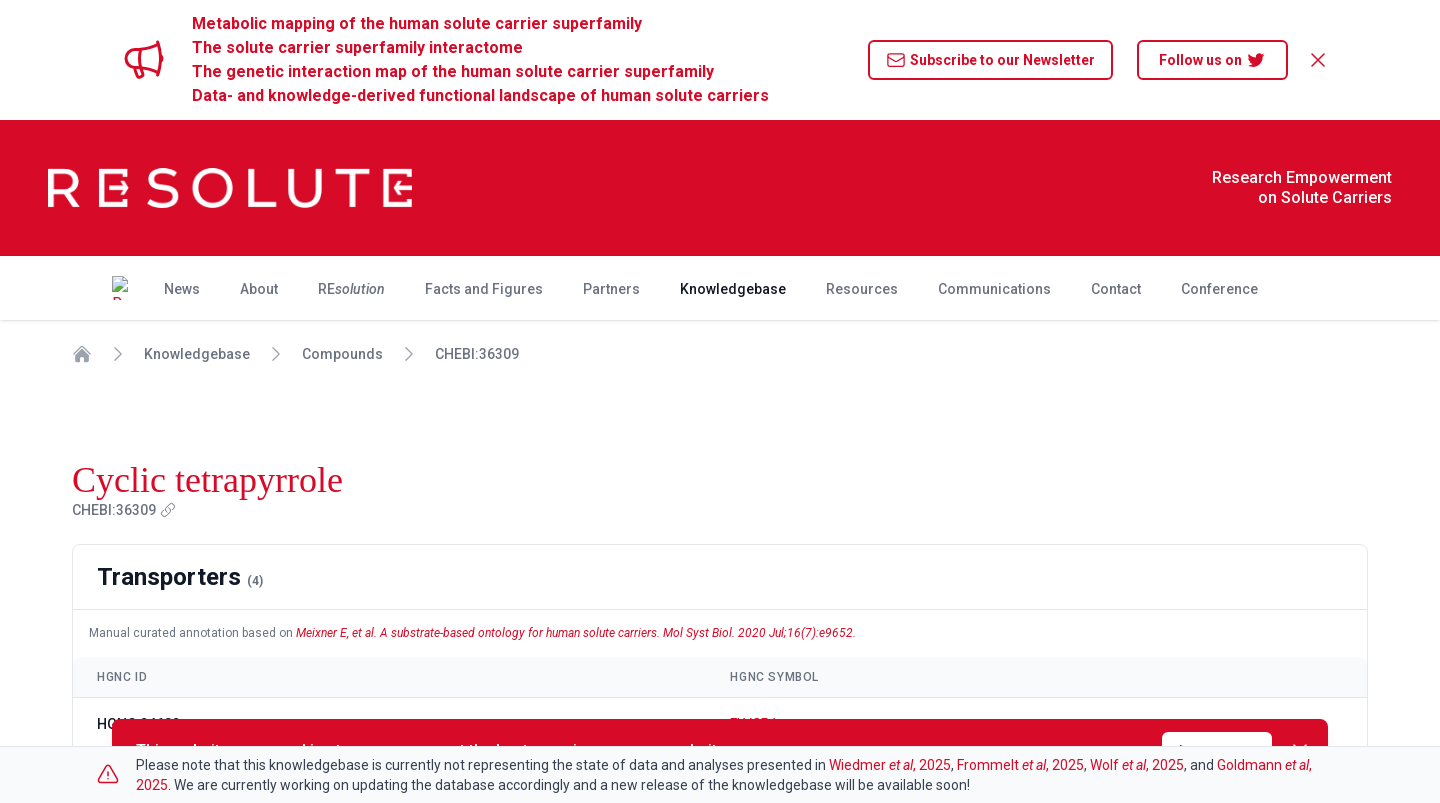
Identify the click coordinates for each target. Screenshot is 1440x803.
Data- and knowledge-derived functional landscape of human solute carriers (480, 95)
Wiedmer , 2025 (890, 765)
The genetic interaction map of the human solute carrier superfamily (453, 71)
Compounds (342, 354)
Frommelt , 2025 (1020, 765)
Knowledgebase (197, 354)
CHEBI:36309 (477, 354)
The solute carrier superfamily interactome (357, 47)
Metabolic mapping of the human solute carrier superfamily (417, 23)
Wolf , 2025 (1137, 765)
